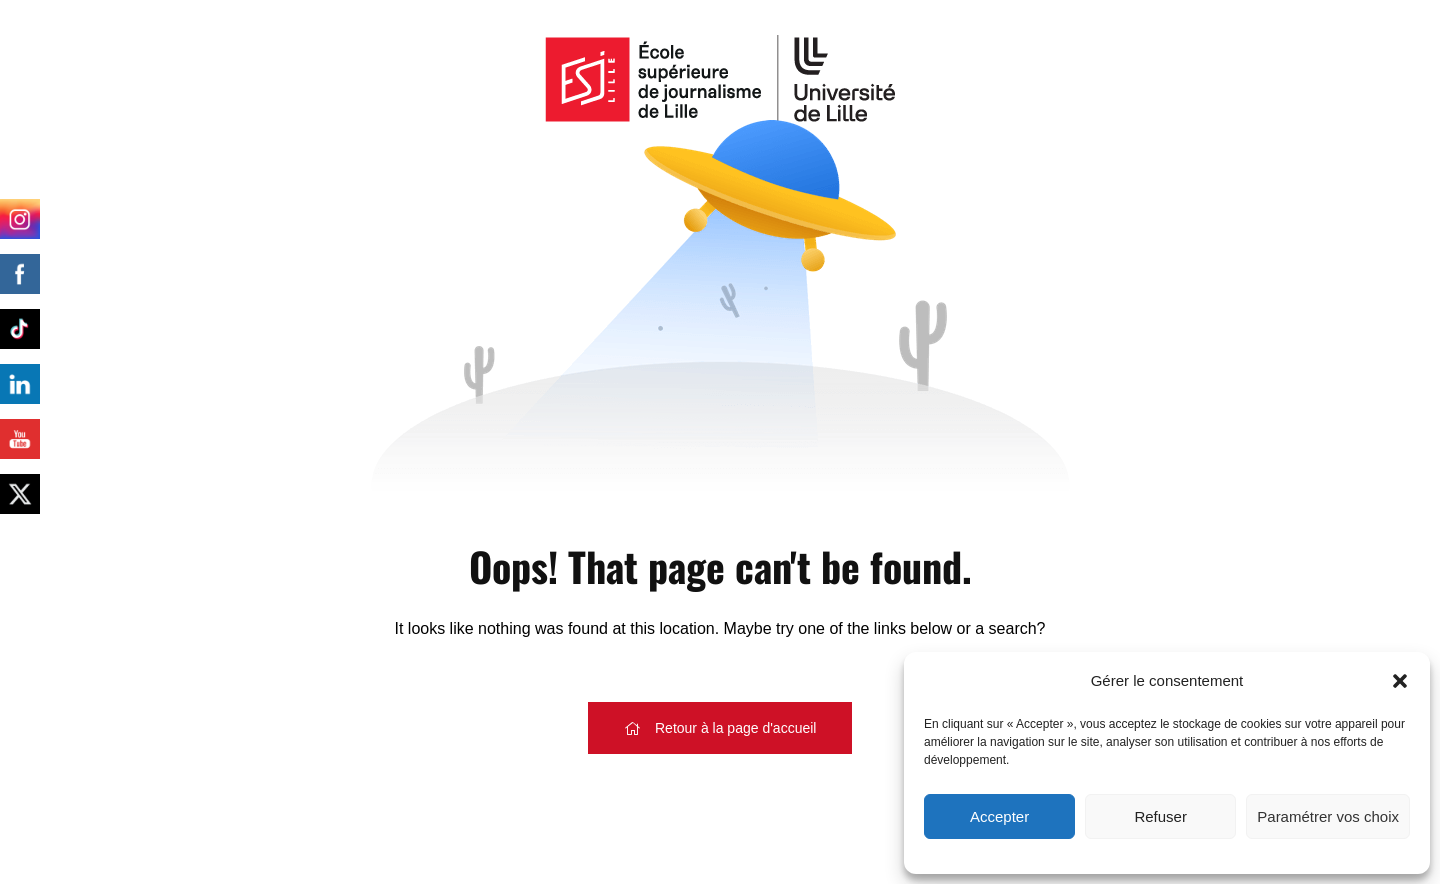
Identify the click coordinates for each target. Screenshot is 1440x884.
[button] (1400, 681)
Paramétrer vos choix (1328, 816)
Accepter (999, 816)
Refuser (1160, 816)
